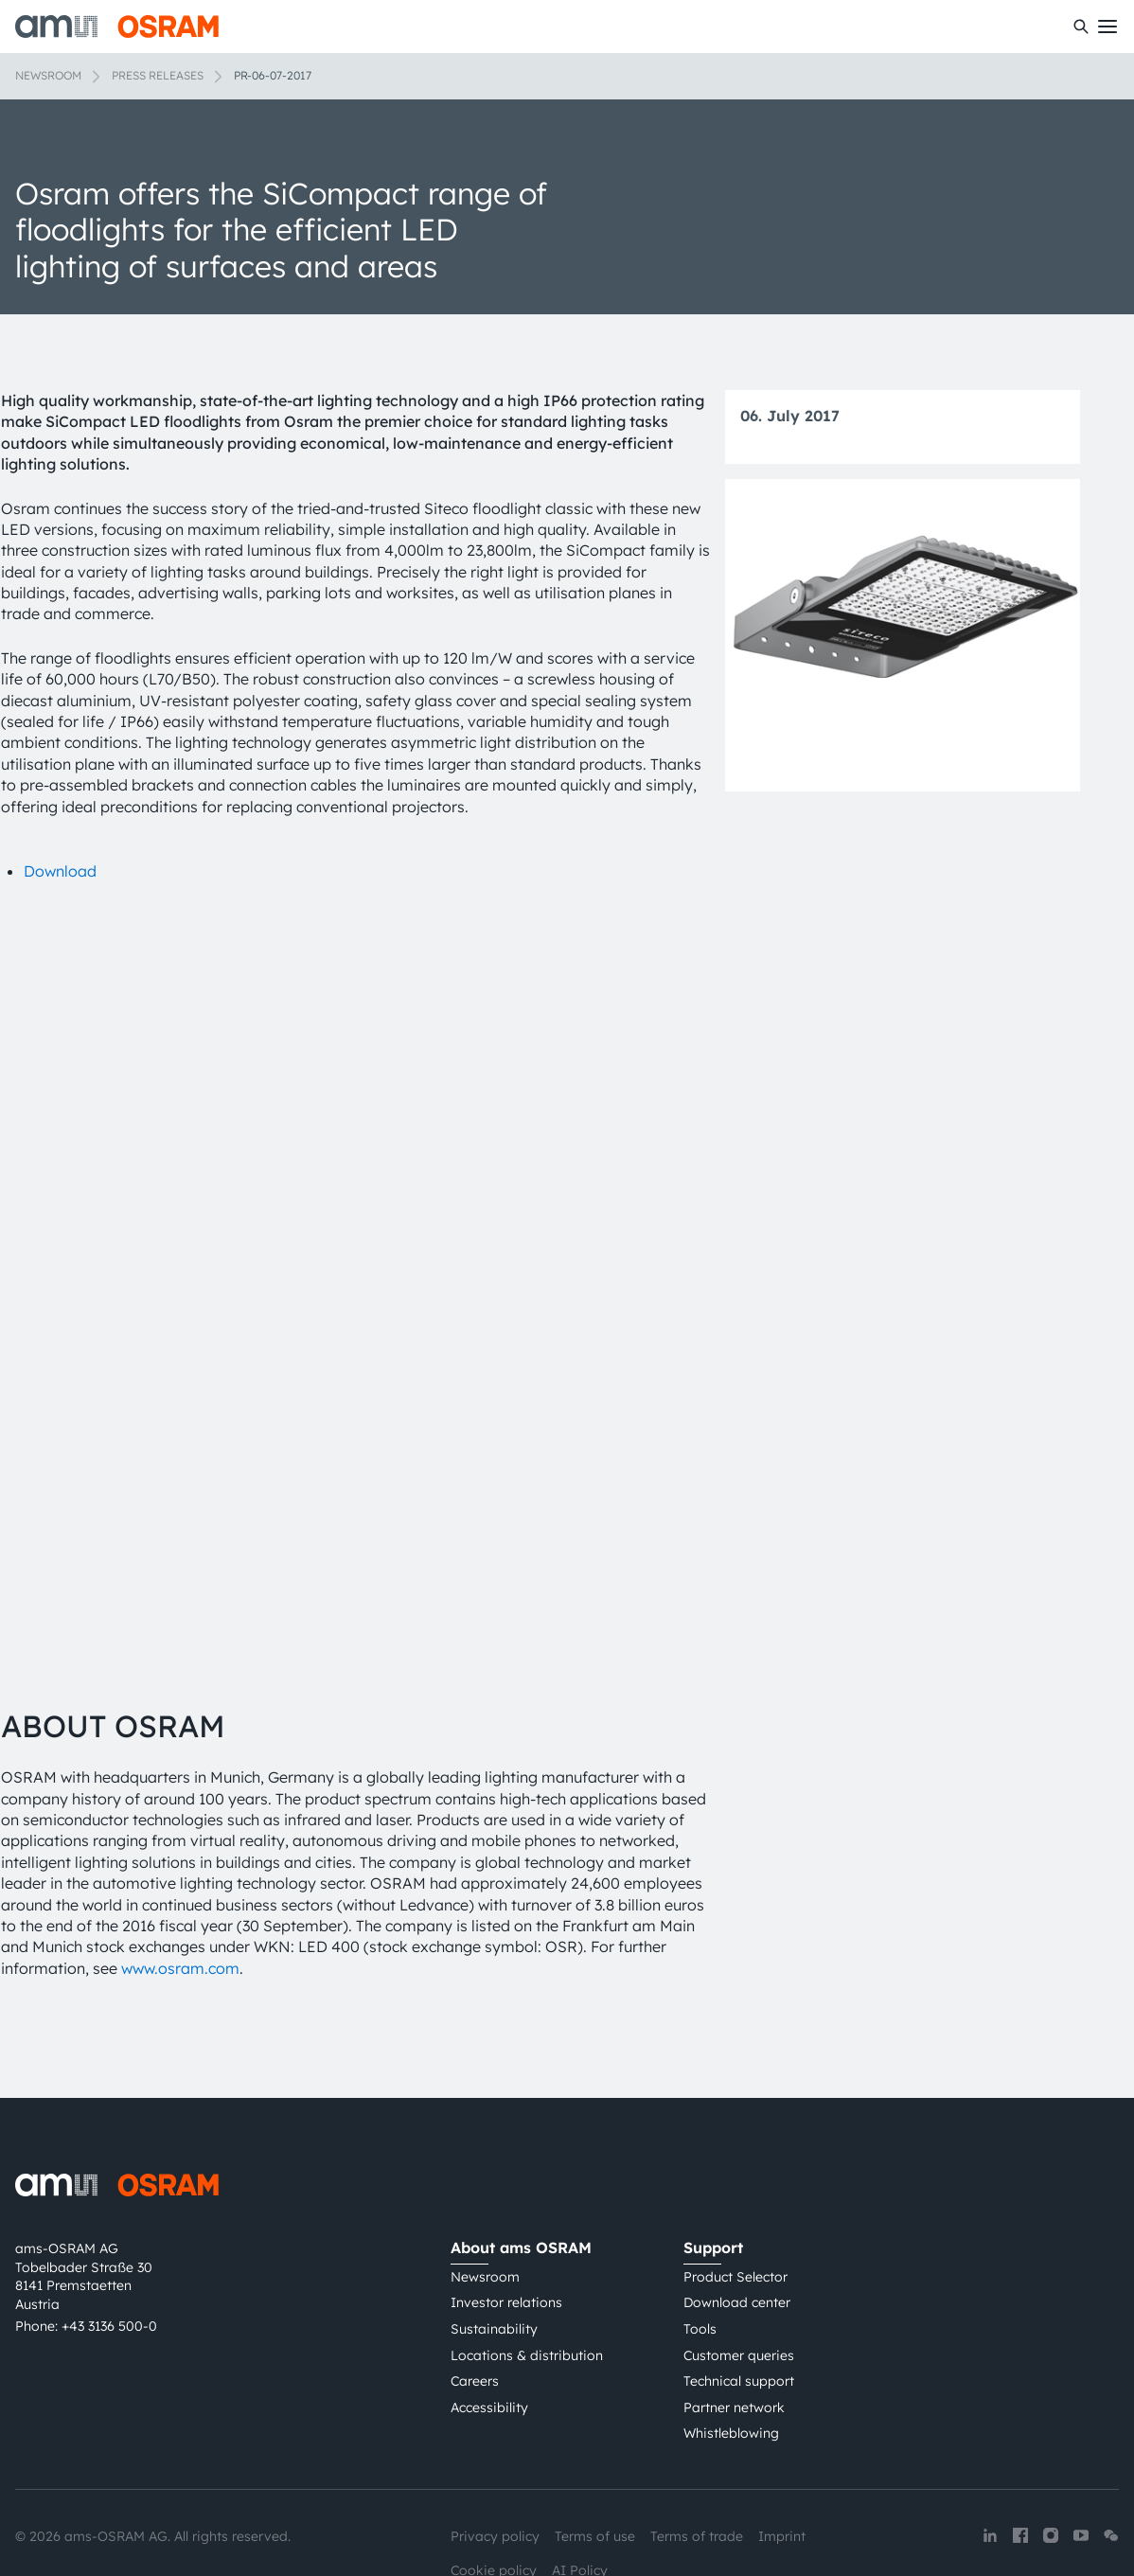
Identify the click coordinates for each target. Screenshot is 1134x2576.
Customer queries (738, 2264)
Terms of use (595, 2445)
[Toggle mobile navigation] (1107, 26)
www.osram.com (180, 1877)
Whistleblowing (731, 2343)
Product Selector (735, 2185)
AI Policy (580, 2479)
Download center (736, 2212)
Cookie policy (494, 2479)
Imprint (782, 2445)
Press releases (158, 75)
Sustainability (494, 2238)
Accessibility (489, 2316)
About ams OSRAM (521, 2156)
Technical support (738, 2290)
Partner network (734, 2316)
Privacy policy (495, 2445)
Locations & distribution (527, 2264)
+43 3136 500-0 (109, 2236)
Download (60, 871)
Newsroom (48, 75)
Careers (475, 2290)
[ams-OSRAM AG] (117, 26)
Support (713, 2156)
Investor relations (506, 2212)
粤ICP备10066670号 (512, 2512)
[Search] (1081, 26)
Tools (700, 2238)
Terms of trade (696, 2445)
